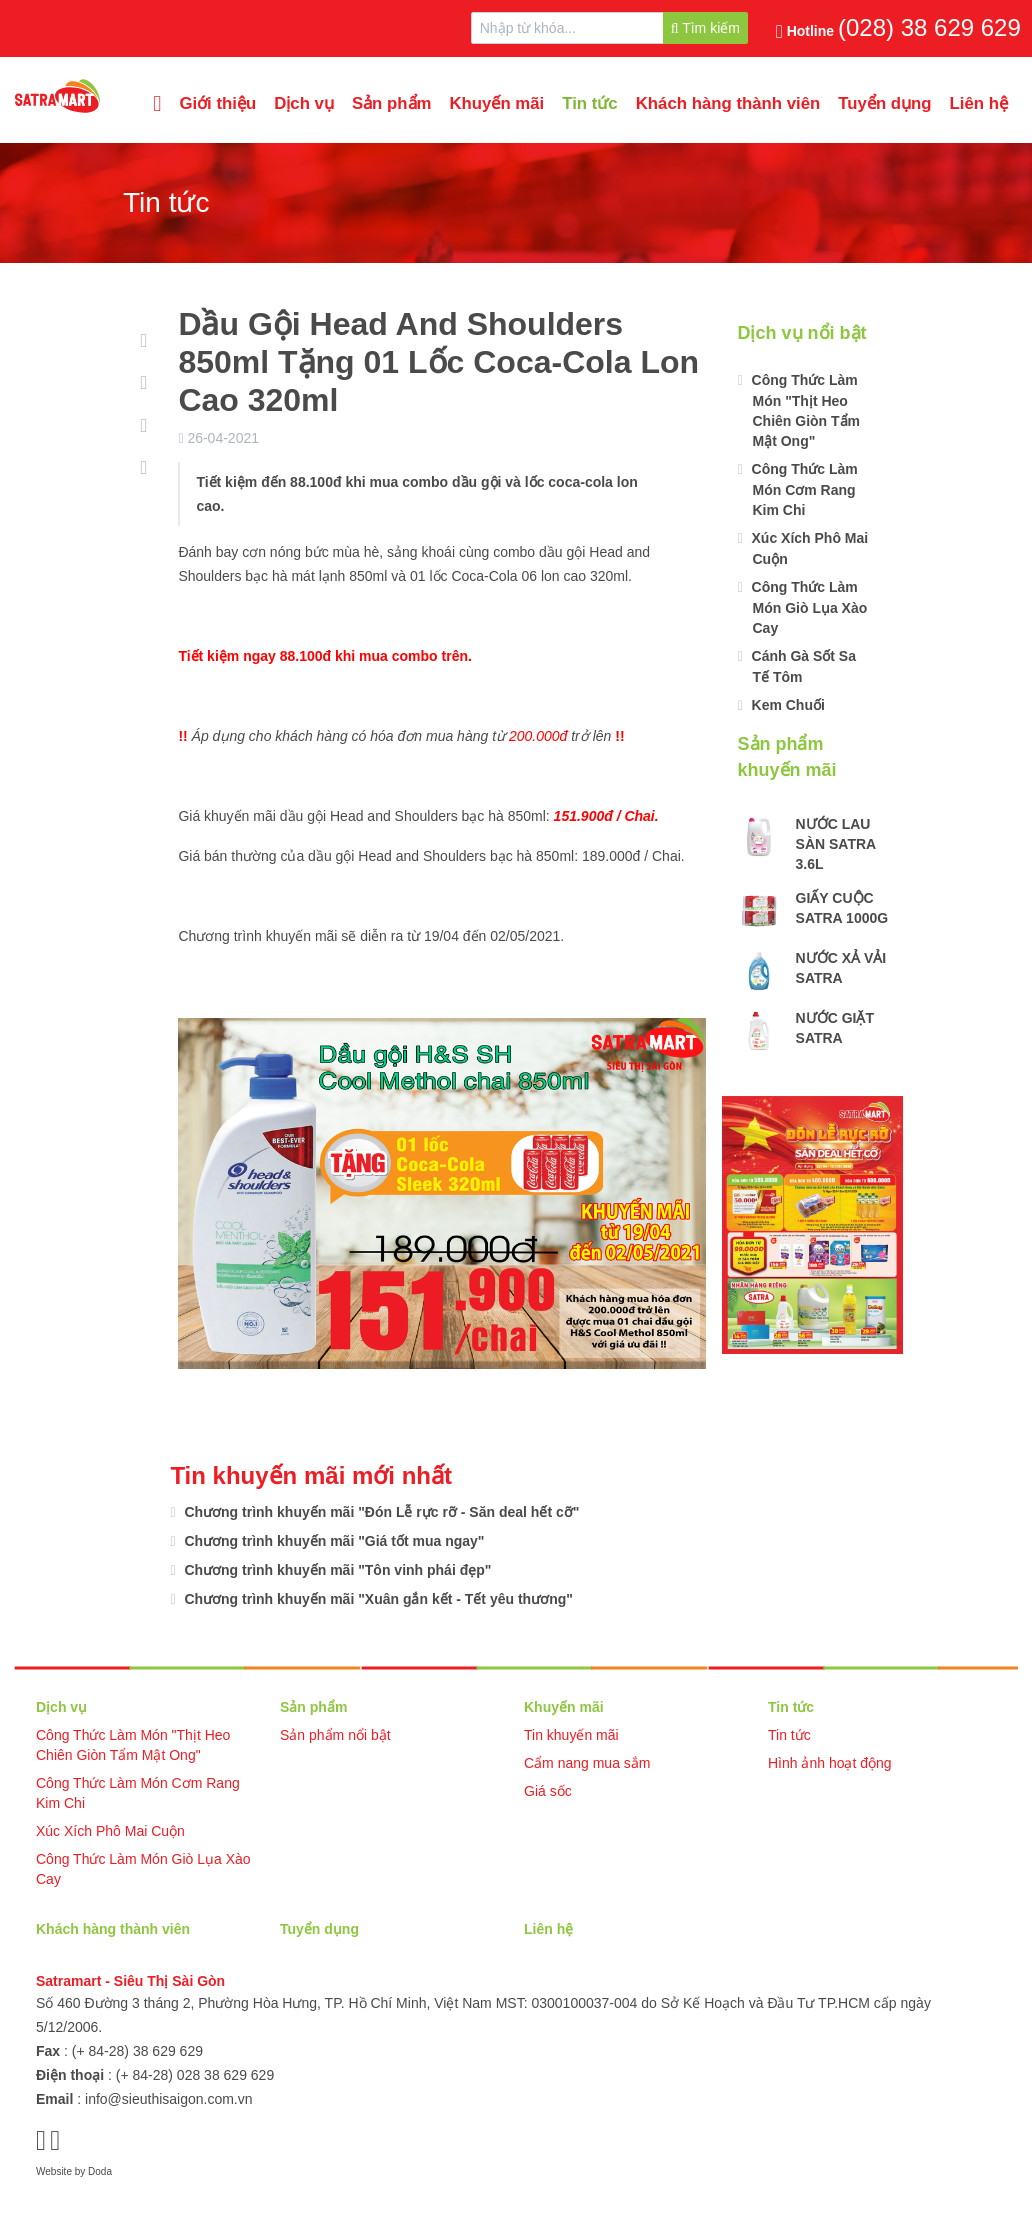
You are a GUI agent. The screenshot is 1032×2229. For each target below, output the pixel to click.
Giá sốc (548, 1791)
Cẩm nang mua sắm (587, 1763)
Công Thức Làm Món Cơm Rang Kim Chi (803, 489)
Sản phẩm (392, 103)
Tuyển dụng (884, 103)
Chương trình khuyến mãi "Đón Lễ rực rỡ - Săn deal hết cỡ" (380, 1512)
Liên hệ (979, 103)
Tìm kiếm (705, 28)
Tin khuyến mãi (571, 1735)
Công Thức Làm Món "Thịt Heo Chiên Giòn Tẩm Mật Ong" (804, 410)
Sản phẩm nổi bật (335, 1735)
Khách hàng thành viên (728, 103)
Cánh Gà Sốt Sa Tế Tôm (802, 666)
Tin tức (589, 103)
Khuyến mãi (496, 103)
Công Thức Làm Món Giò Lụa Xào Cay (808, 607)
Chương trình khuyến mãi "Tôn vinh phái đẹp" (336, 1570)
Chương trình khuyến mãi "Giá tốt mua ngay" (333, 1541)
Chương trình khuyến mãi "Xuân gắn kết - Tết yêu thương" (377, 1599)
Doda (100, 2171)
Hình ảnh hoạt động (830, 1763)
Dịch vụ (304, 103)
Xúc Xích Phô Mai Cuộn (808, 548)
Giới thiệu (217, 103)
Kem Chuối (786, 705)
